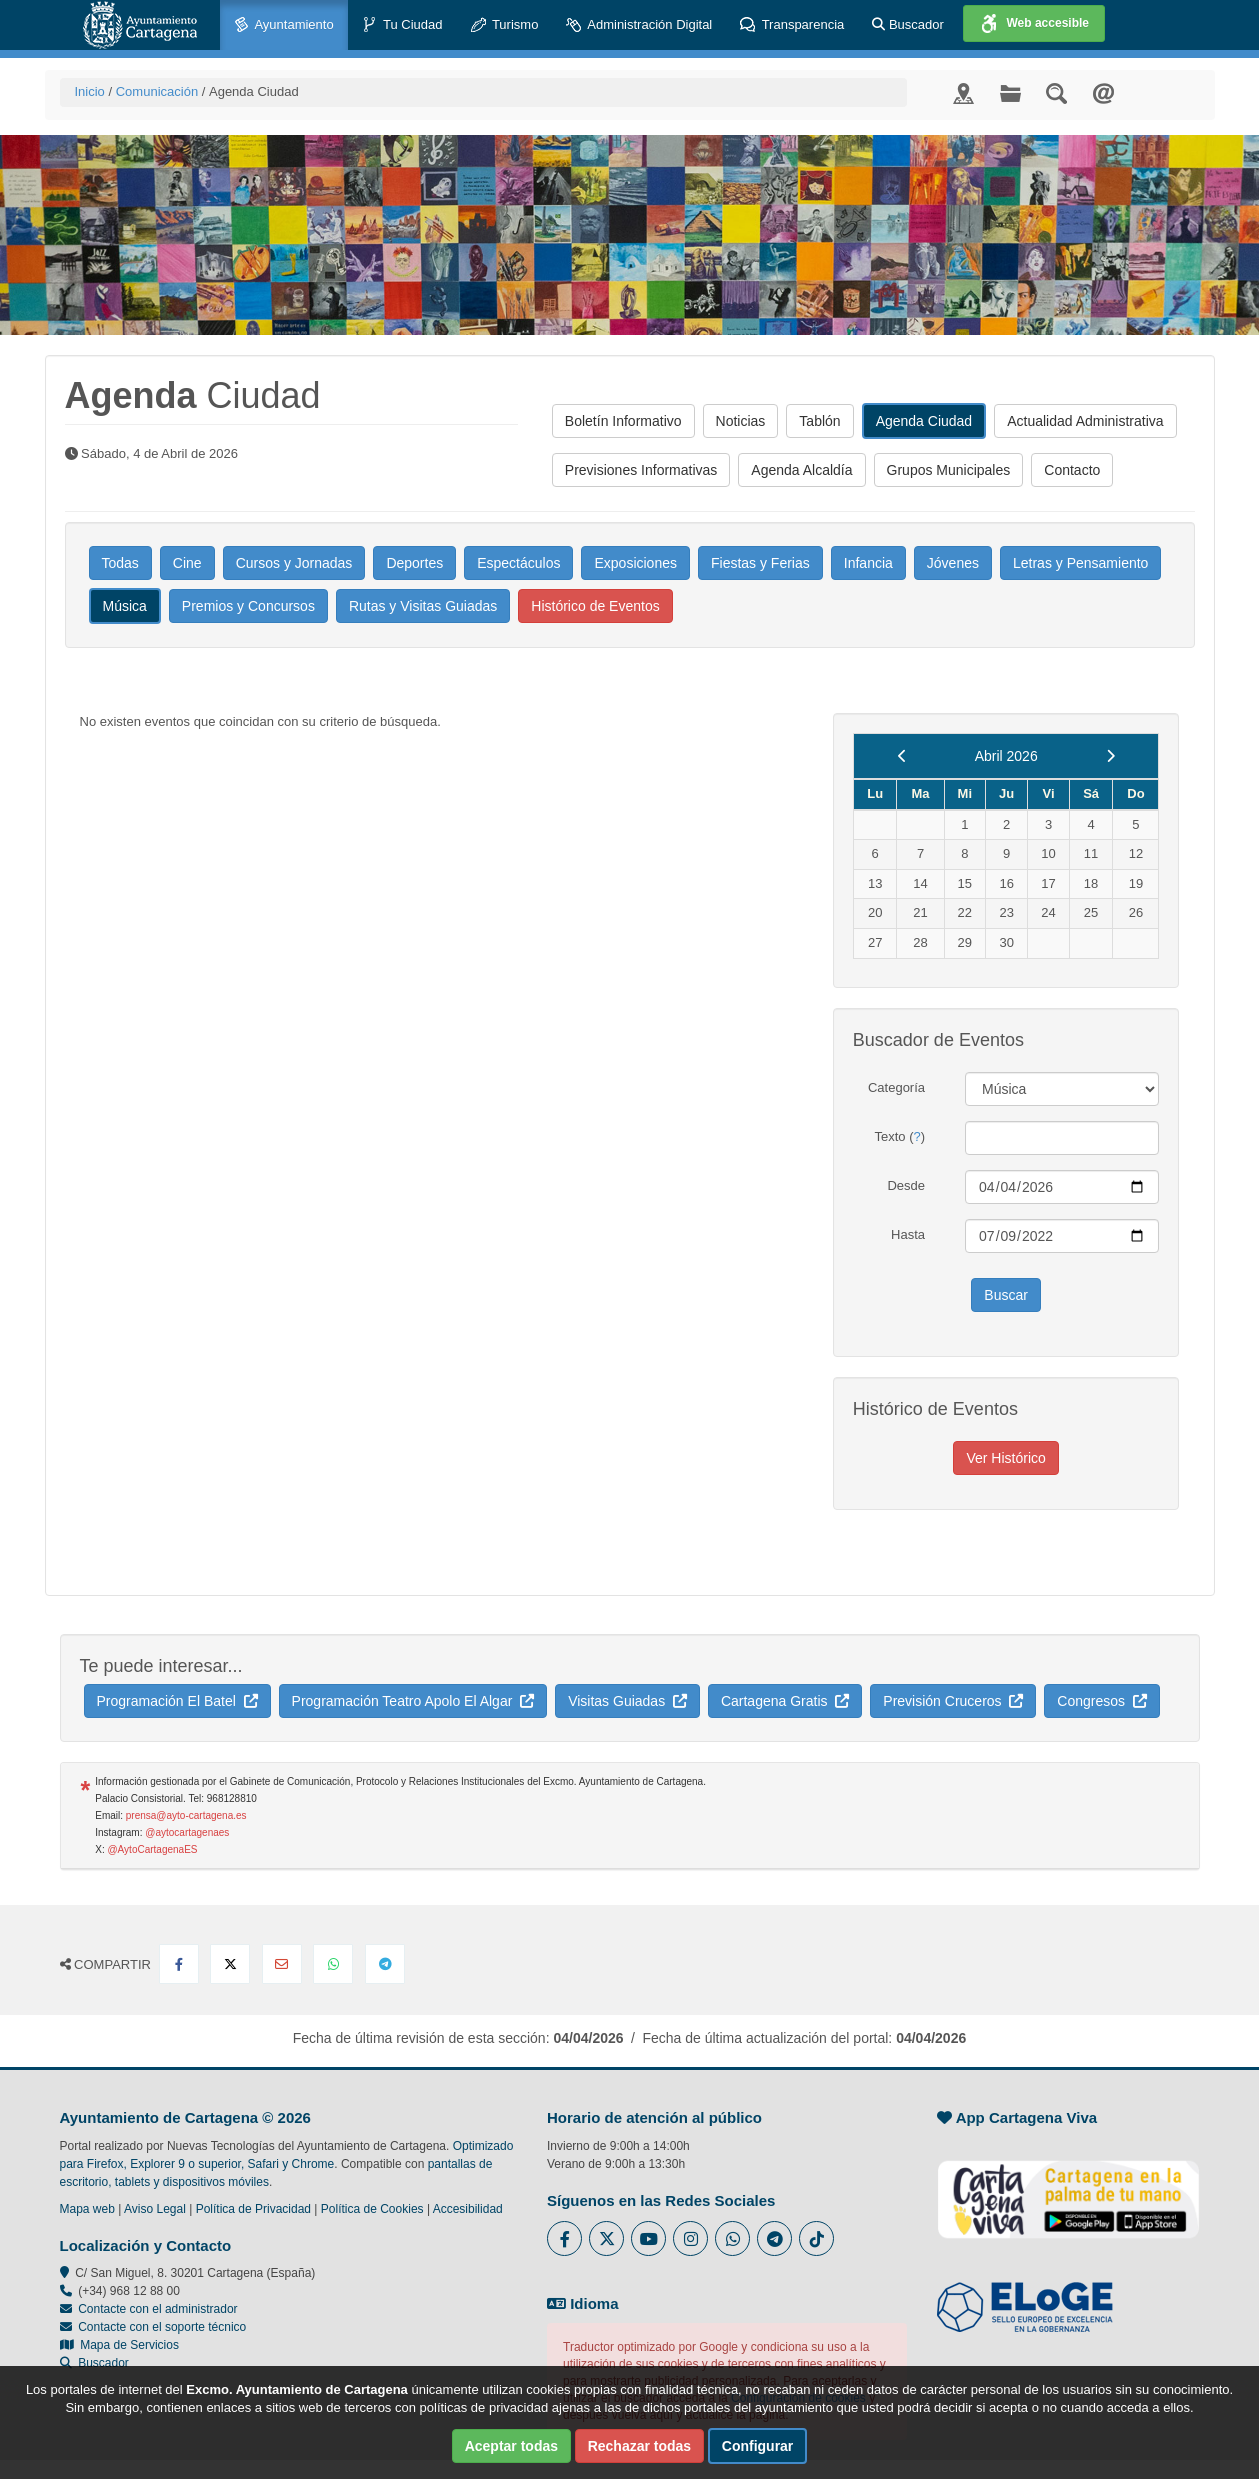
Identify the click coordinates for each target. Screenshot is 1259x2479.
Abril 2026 (1006, 756)
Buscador (908, 24)
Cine (187, 563)
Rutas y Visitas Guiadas (423, 606)
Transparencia (792, 25)
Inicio (90, 91)
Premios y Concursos (248, 606)
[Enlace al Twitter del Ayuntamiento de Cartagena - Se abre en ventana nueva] (606, 2238)
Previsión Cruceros (953, 1701)
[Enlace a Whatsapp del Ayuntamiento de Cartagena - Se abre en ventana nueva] (732, 2238)
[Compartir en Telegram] (385, 1964)
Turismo (505, 25)
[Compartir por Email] (282, 1964)
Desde (906, 1185)
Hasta (908, 1234)
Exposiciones (635, 563)
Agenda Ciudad (924, 421)
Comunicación (157, 91)
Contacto (1072, 470)
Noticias (741, 421)
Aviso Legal (155, 2209)
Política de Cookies (372, 2209)
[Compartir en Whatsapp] (333, 1964)
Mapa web (87, 2209)
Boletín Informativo (623, 421)
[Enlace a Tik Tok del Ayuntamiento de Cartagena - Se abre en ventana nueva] (816, 2238)
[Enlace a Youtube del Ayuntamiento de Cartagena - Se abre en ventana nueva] (648, 2238)
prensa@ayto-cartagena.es (186, 1815)
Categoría (896, 1087)
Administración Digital (639, 25)
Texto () (899, 1136)
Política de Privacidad (253, 2209)
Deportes (414, 563)
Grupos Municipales (949, 470)
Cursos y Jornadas (294, 563)
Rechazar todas (639, 2446)
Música (125, 606)
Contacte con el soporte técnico (162, 2327)
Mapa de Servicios (119, 2345)
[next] (1110, 756)
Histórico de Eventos (595, 606)
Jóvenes (953, 563)
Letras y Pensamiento (1080, 563)
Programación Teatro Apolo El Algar (413, 1701)
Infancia (868, 563)
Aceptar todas (511, 2446)
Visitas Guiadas (627, 1701)
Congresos (1101, 1701)
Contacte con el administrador (157, 2309)
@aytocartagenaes (187, 1832)
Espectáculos (518, 563)
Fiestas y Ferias (760, 563)
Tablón (819, 421)
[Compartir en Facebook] (179, 1964)
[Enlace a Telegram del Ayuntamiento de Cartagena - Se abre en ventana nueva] (774, 2238)
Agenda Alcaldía (801, 470)
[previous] (902, 756)
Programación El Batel (177, 1701)
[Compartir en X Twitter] (230, 1964)
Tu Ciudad (402, 25)
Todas (120, 563)
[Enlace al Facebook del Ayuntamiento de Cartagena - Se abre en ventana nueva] (564, 2238)
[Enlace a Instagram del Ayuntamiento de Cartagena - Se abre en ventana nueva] (690, 2238)
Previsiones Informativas (641, 470)
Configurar (758, 2446)
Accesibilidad (468, 2209)
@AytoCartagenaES (152, 1849)
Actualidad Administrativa (1085, 421)
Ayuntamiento (284, 25)
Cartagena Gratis (785, 1701)
